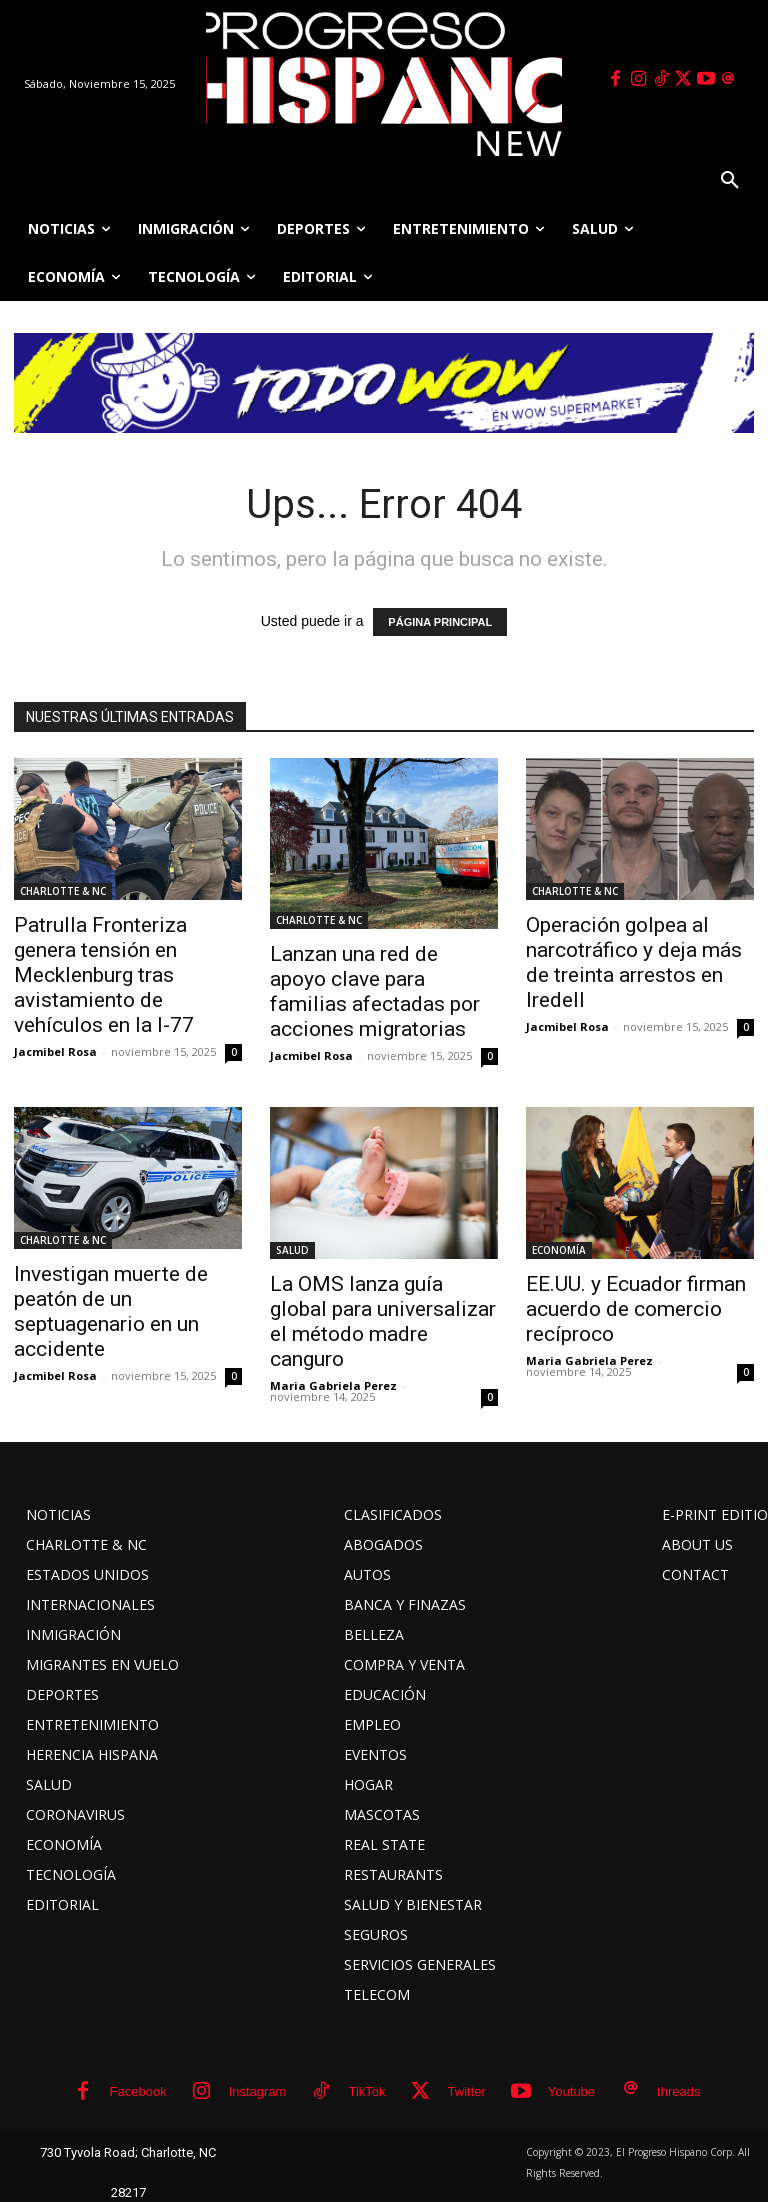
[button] (730, 181)
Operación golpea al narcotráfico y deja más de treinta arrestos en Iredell (634, 962)
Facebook (138, 2091)
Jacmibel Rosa (55, 1051)
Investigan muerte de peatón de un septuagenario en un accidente (111, 1311)
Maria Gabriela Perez (333, 1385)
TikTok (366, 2091)
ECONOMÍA (559, 1250)
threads (678, 2091)
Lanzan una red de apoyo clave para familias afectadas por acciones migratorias (375, 991)
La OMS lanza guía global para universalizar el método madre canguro (383, 1321)
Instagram (258, 2091)
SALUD (292, 1250)
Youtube (571, 2091)
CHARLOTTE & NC (63, 891)
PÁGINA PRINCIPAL (440, 622)
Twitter (467, 2091)
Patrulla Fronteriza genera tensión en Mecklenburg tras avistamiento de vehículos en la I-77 (104, 975)
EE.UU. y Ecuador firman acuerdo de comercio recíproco (636, 1309)
